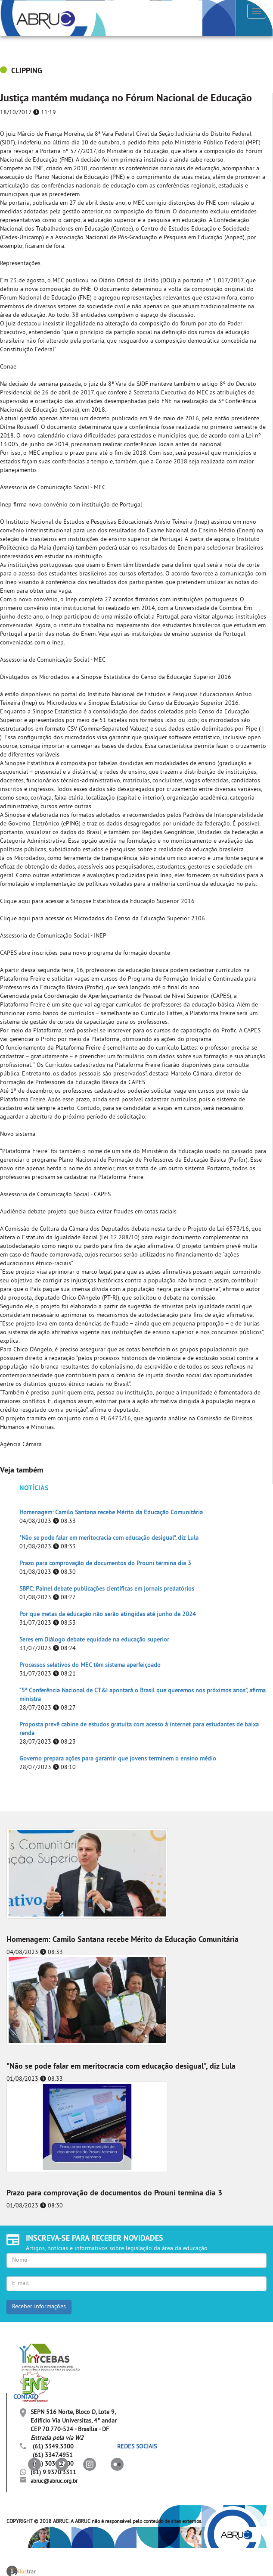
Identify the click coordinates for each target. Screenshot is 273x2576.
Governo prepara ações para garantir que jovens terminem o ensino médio (117, 1759)
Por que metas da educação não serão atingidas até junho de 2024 (107, 1614)
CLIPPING (26, 71)
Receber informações (39, 2306)
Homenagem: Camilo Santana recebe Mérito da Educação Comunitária (111, 1512)
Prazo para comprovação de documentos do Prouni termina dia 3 (105, 1563)
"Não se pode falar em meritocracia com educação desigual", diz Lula (109, 1538)
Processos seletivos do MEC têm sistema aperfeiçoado (90, 1665)
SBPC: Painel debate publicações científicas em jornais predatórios (106, 1589)
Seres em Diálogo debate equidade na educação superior (94, 1640)
